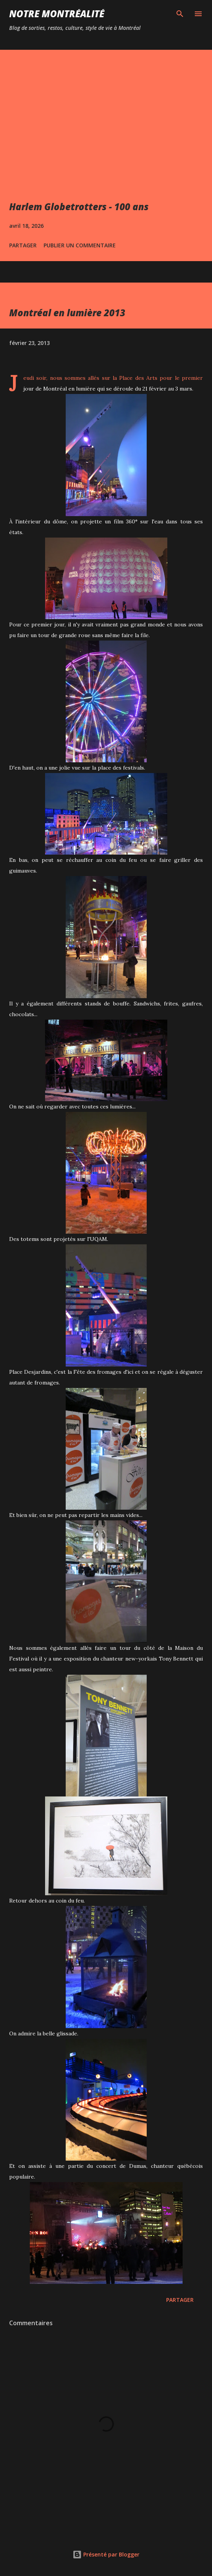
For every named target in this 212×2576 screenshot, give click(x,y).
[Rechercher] (179, 13)
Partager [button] (23, 245)
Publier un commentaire (80, 245)
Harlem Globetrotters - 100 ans (79, 206)
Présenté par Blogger (106, 2554)
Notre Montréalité (56, 13)
